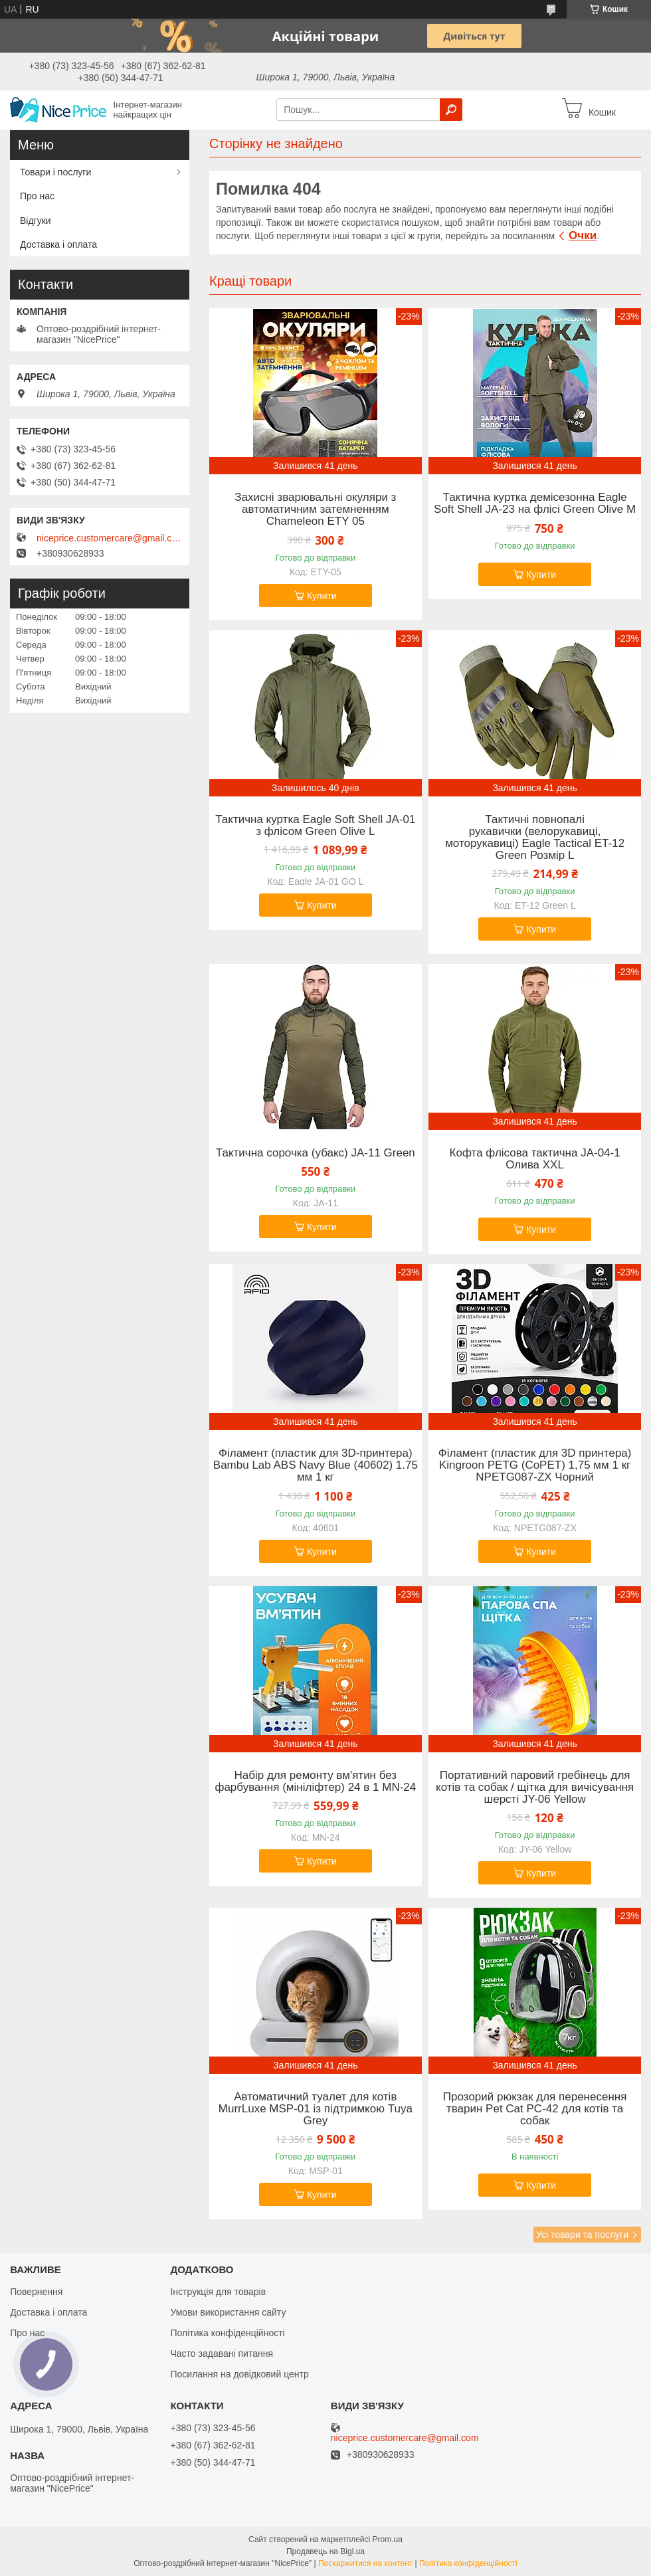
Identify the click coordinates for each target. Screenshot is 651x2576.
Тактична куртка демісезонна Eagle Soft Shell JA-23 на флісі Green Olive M (535, 503)
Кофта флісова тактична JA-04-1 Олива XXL (535, 1159)
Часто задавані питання (221, 2353)
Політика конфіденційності (227, 2333)
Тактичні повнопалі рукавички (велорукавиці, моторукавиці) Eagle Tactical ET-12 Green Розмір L (534, 838)
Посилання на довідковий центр (239, 2374)
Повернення (36, 2291)
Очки (583, 235)
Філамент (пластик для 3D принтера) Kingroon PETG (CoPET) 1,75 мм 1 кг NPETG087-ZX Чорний (535, 1465)
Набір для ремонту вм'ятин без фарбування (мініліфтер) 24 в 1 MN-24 (315, 1782)
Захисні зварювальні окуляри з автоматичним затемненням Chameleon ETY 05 (315, 509)
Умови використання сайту (228, 2312)
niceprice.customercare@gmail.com (110, 538)
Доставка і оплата (58, 244)
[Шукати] (451, 109)
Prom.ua (388, 2539)
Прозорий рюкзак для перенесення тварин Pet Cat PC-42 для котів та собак (535, 2109)
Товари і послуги (55, 172)
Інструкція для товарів (218, 2291)
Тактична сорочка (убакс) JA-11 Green (315, 1153)
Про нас (37, 196)
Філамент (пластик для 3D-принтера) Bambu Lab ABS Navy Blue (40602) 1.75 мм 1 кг (315, 1465)
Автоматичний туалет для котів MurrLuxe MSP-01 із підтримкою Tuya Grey (316, 2109)
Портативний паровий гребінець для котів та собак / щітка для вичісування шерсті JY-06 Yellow (535, 1787)
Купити (322, 596)
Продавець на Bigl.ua (325, 2551)
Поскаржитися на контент (365, 2563)
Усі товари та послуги (582, 2234)
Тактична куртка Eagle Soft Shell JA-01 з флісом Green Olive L (315, 826)
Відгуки (35, 220)
